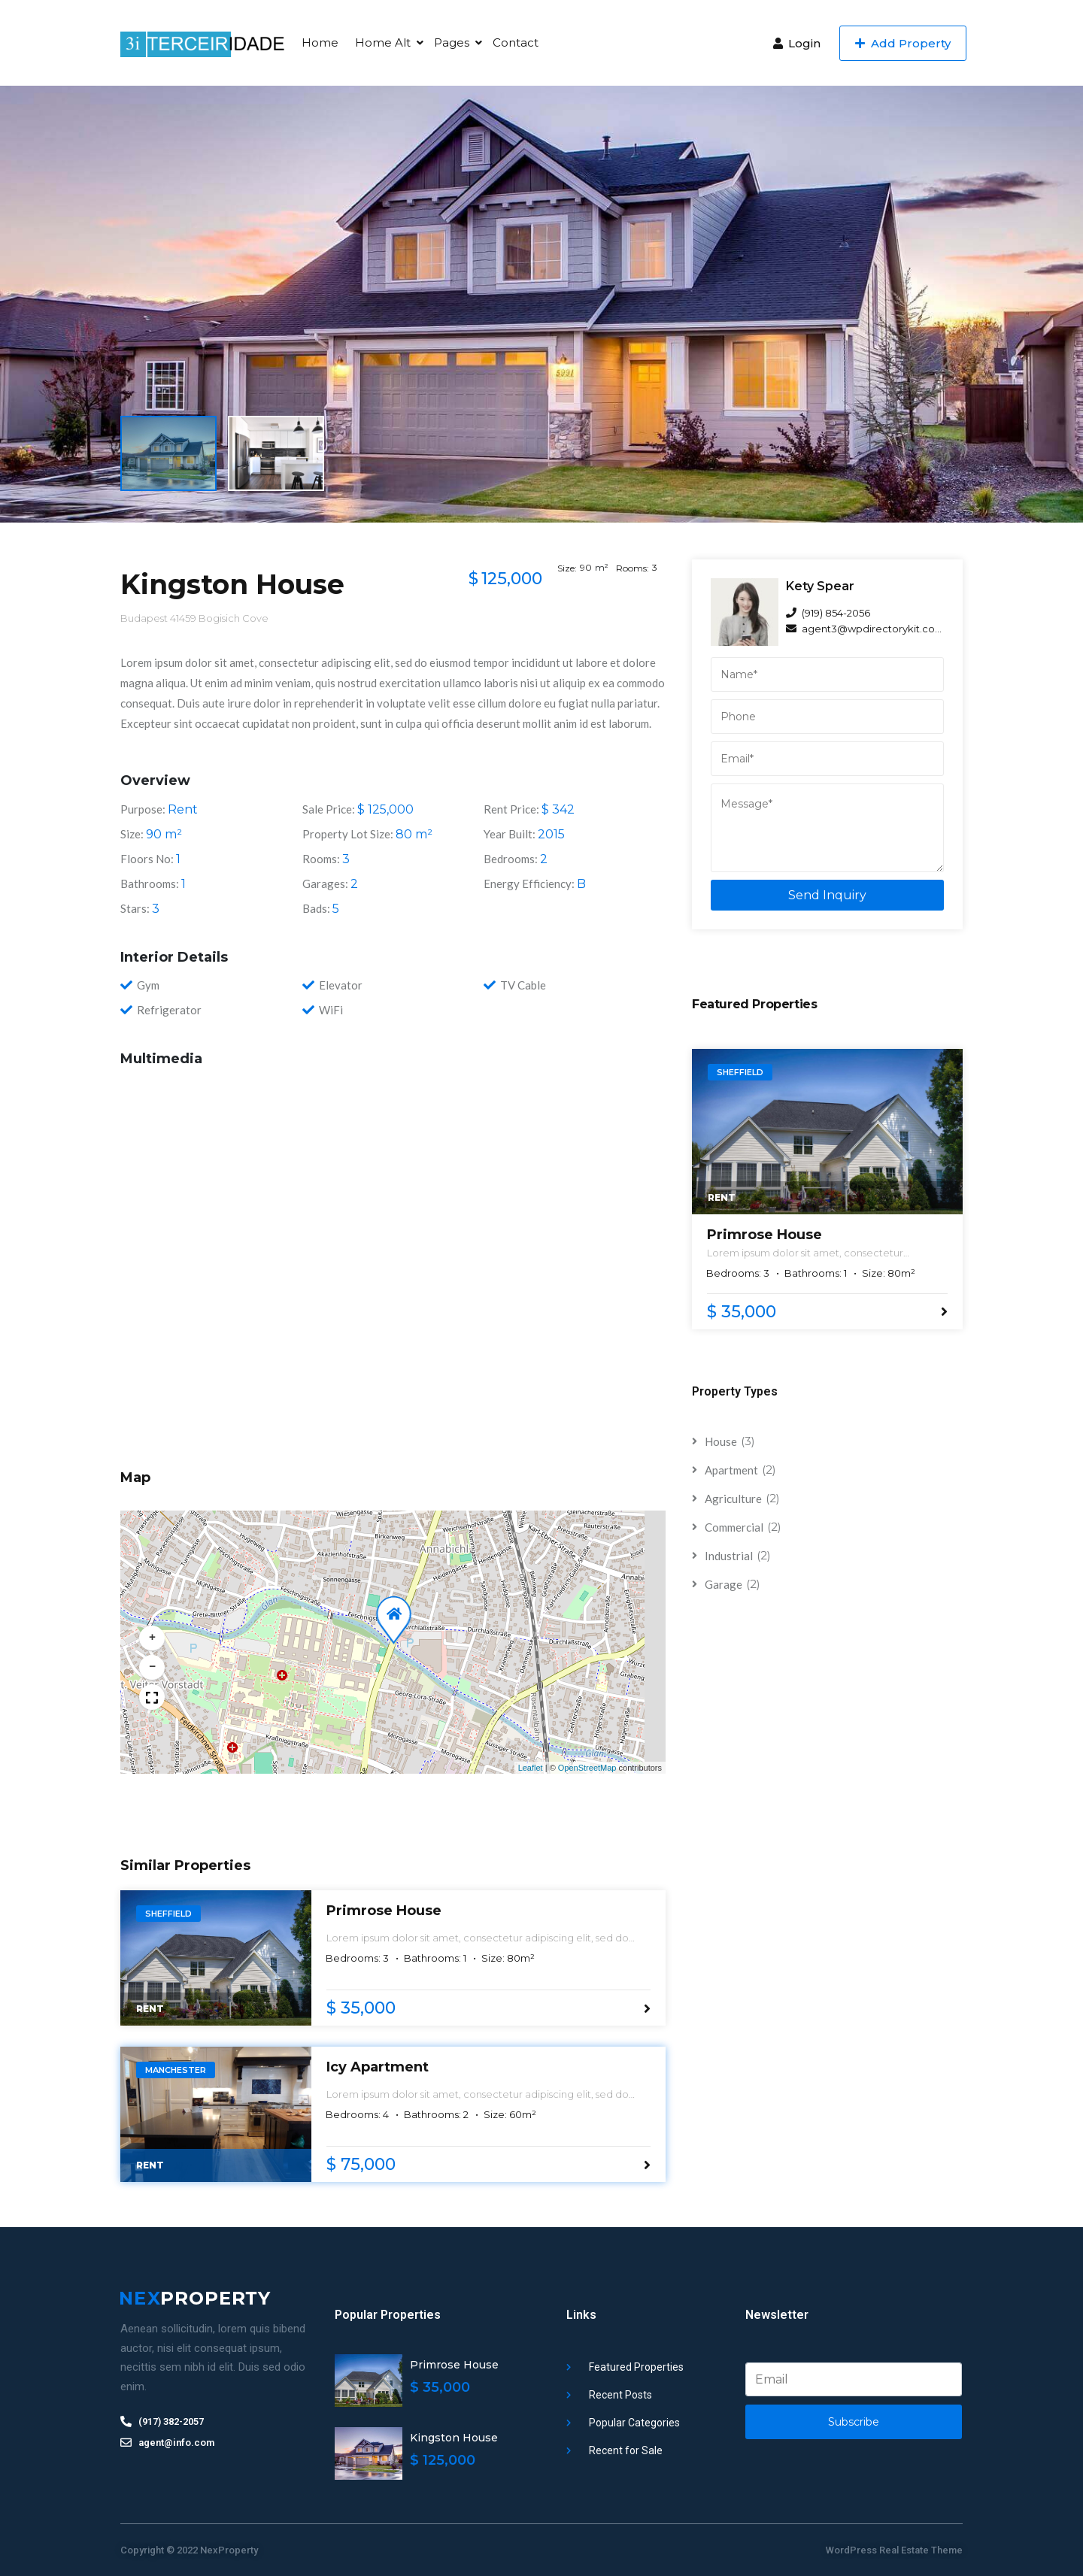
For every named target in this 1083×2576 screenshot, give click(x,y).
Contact (515, 42)
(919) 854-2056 (828, 613)
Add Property (903, 43)
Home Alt (383, 42)
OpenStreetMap (587, 1767)
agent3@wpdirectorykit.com (865, 629)
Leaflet (530, 1767)
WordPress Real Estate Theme (894, 2550)
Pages (451, 42)
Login (797, 43)
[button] (391, 1609)
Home (320, 42)
